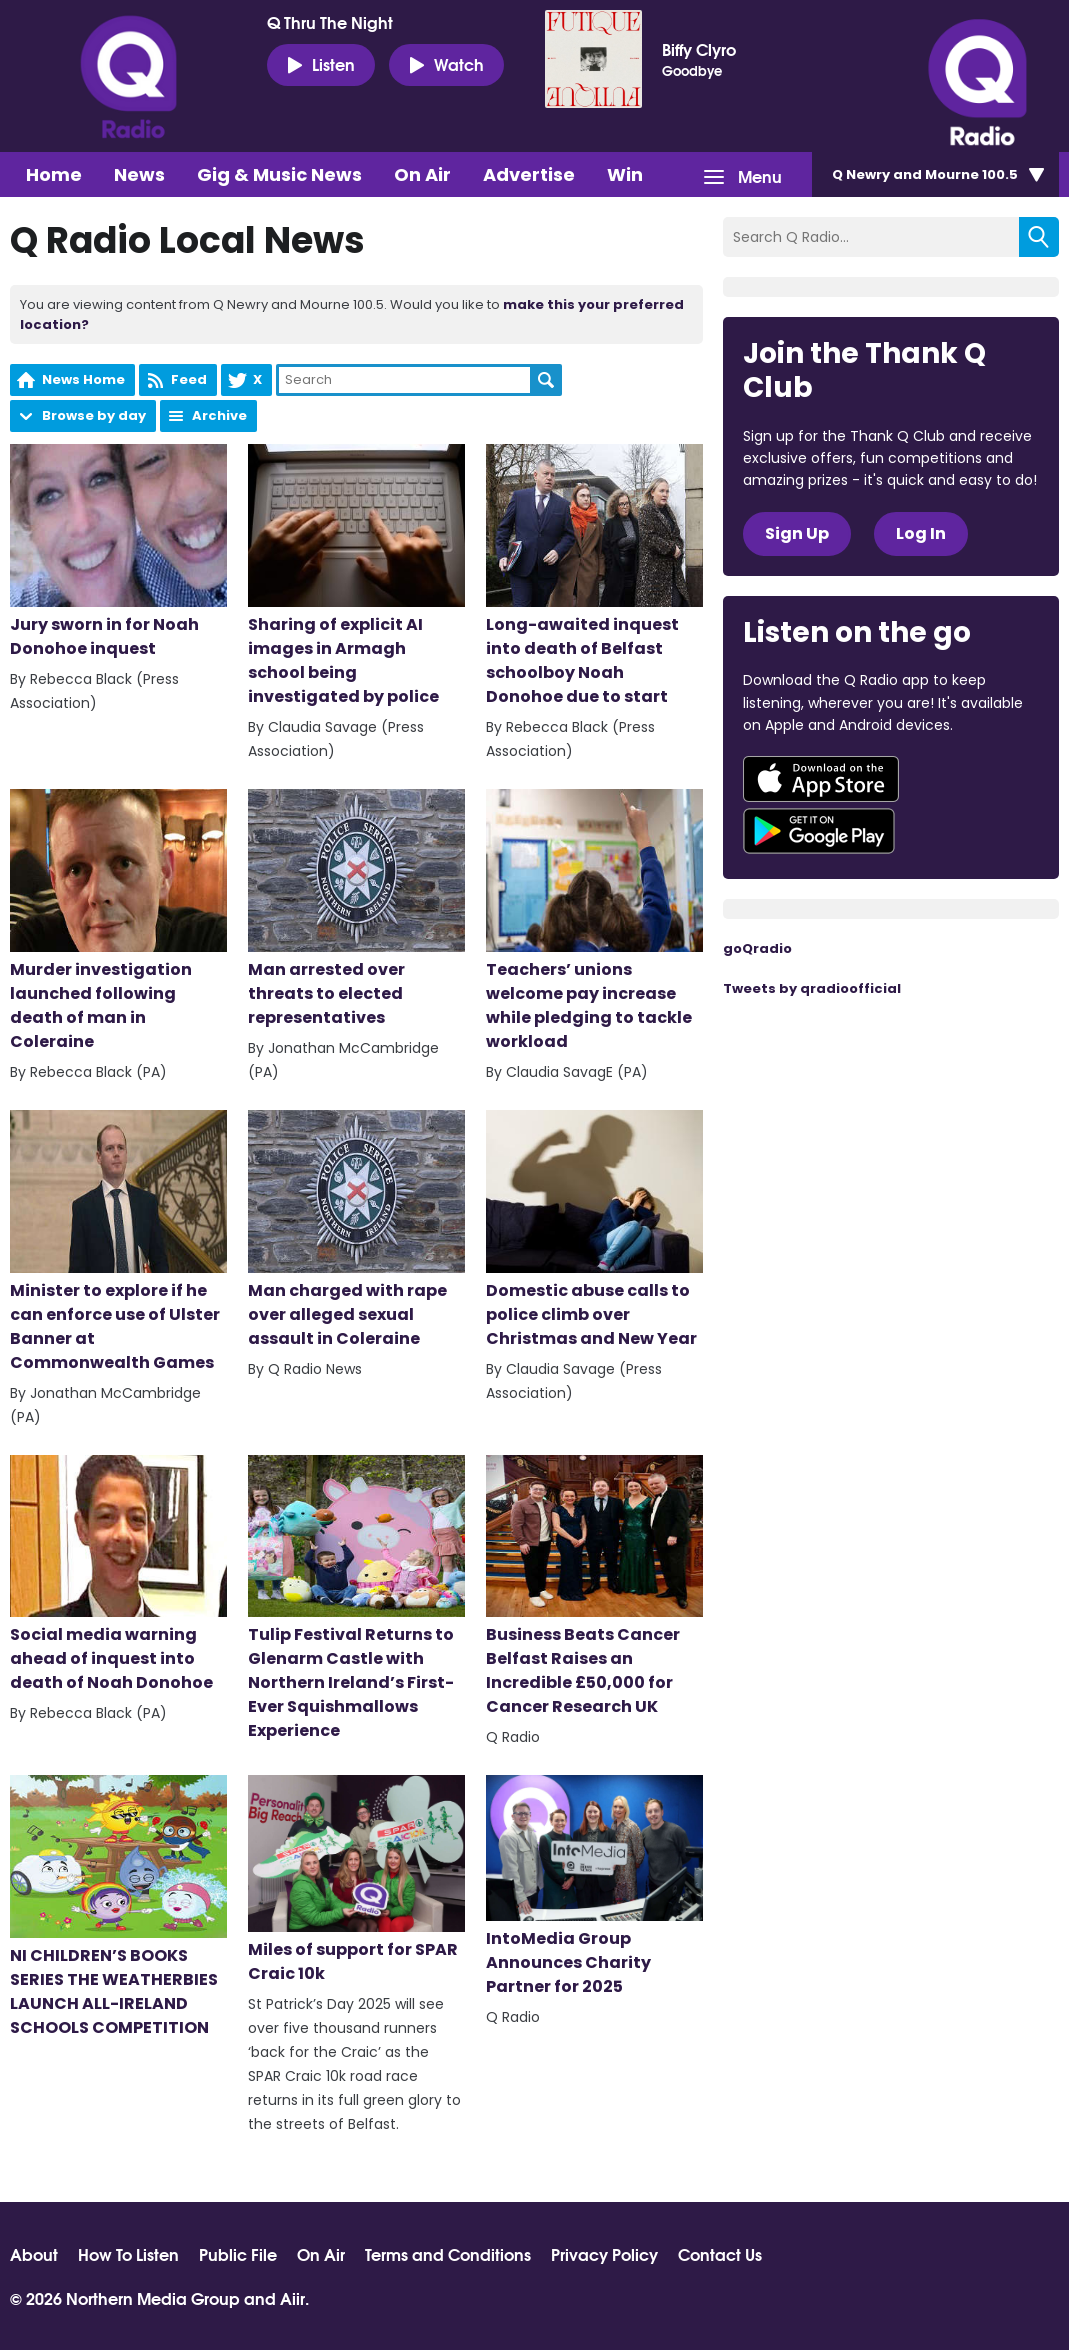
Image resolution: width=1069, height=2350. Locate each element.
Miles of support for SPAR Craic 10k (356, 1880)
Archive (219, 415)
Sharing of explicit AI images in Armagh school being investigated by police (356, 576)
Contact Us (720, 2254)
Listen (321, 64)
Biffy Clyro (699, 49)
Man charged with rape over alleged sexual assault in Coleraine (356, 1230)
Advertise (529, 174)
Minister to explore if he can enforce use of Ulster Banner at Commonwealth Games (118, 1242)
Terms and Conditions (448, 2254)
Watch (446, 64)
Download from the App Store (821, 779)
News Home (83, 379)
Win (625, 174)
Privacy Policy (604, 2254)
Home (54, 174)
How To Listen (128, 2254)
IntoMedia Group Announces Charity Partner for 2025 (594, 1886)
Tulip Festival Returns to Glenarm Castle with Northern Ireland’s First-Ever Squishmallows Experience (356, 1599)
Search (546, 380)
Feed (189, 379)
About (34, 2254)
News (139, 174)
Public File (238, 2254)
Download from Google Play (819, 831)
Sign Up (797, 533)
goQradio (757, 948)
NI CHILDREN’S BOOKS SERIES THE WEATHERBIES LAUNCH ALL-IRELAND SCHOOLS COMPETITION (118, 1907)
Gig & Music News (279, 174)
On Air (422, 174)
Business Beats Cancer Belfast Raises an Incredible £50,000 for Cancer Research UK (594, 1587)
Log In (921, 533)
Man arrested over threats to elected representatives (356, 909)
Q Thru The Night (330, 22)
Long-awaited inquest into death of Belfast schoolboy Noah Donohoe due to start (594, 576)
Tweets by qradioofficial (812, 988)
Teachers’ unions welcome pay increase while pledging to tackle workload (594, 921)
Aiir (292, 2297)
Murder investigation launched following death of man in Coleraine (118, 921)
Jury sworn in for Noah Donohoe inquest (118, 552)
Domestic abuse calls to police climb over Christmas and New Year (594, 1230)
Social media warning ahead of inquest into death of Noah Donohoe (118, 1575)
